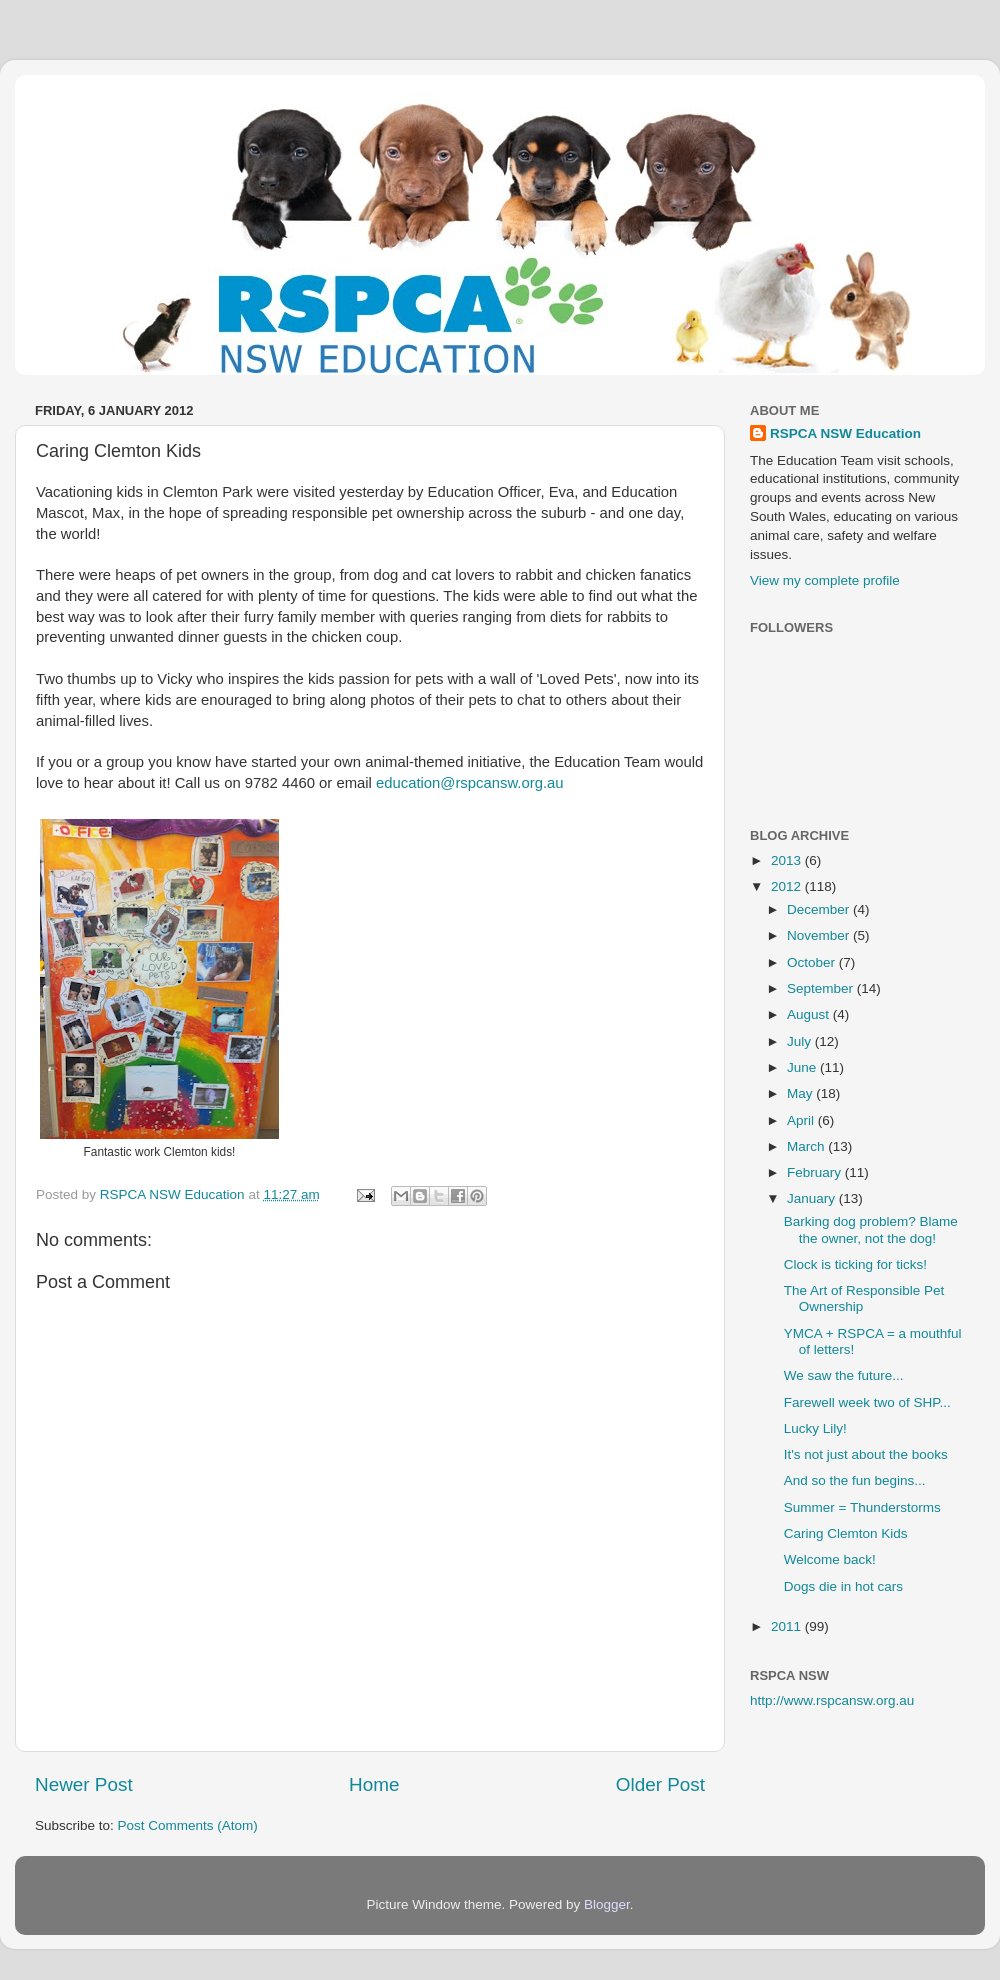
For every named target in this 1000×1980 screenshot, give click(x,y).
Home (374, 1784)
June (803, 1067)
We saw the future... (844, 1375)
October (813, 962)
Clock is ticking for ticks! (855, 1264)
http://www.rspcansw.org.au (832, 1700)
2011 (788, 1626)
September (822, 988)
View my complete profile (825, 580)
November (820, 935)
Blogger (607, 1904)
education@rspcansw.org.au (470, 783)
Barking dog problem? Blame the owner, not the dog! (871, 1229)
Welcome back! (830, 1559)
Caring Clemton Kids (846, 1533)
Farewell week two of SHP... (867, 1402)
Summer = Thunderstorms (862, 1507)
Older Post (660, 1784)
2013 (788, 860)
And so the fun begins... (855, 1480)
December (820, 909)
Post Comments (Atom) (188, 1825)
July (801, 1041)
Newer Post (84, 1784)
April (802, 1120)
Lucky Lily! (815, 1428)
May (801, 1093)
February (816, 1172)
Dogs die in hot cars (843, 1586)
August (810, 1014)
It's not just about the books (866, 1454)
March (807, 1146)
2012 (788, 886)
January (813, 1198)
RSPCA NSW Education (845, 433)
